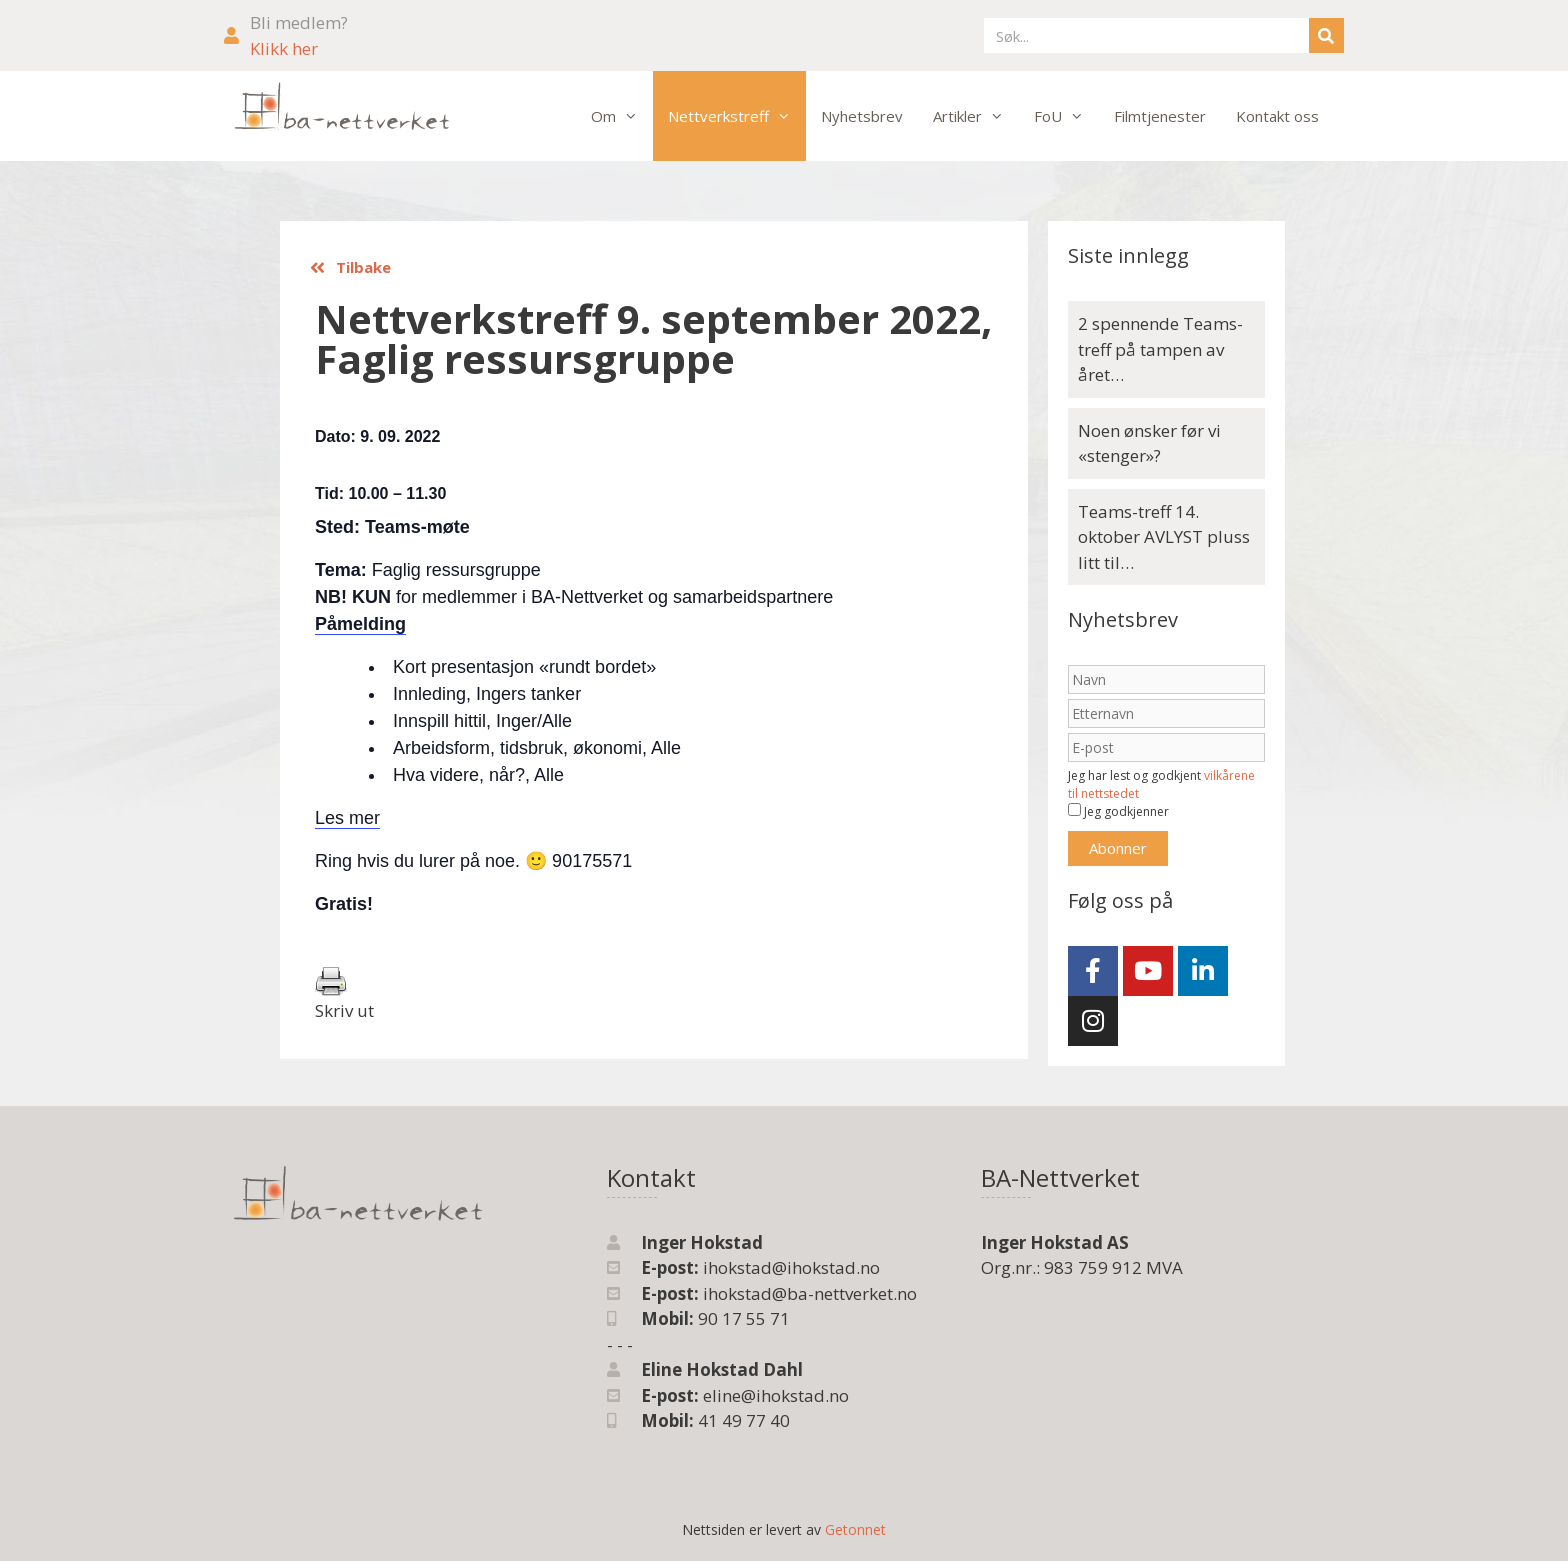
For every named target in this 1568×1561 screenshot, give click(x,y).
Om (622, 116)
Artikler (976, 116)
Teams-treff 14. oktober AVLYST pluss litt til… (1164, 537)
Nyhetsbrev (862, 116)
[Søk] (1326, 35)
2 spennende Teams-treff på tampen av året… (1160, 349)
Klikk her (284, 48)
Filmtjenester (1160, 116)
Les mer (347, 818)
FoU (1066, 116)
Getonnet (855, 1529)
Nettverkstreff (737, 116)
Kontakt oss (1277, 116)
